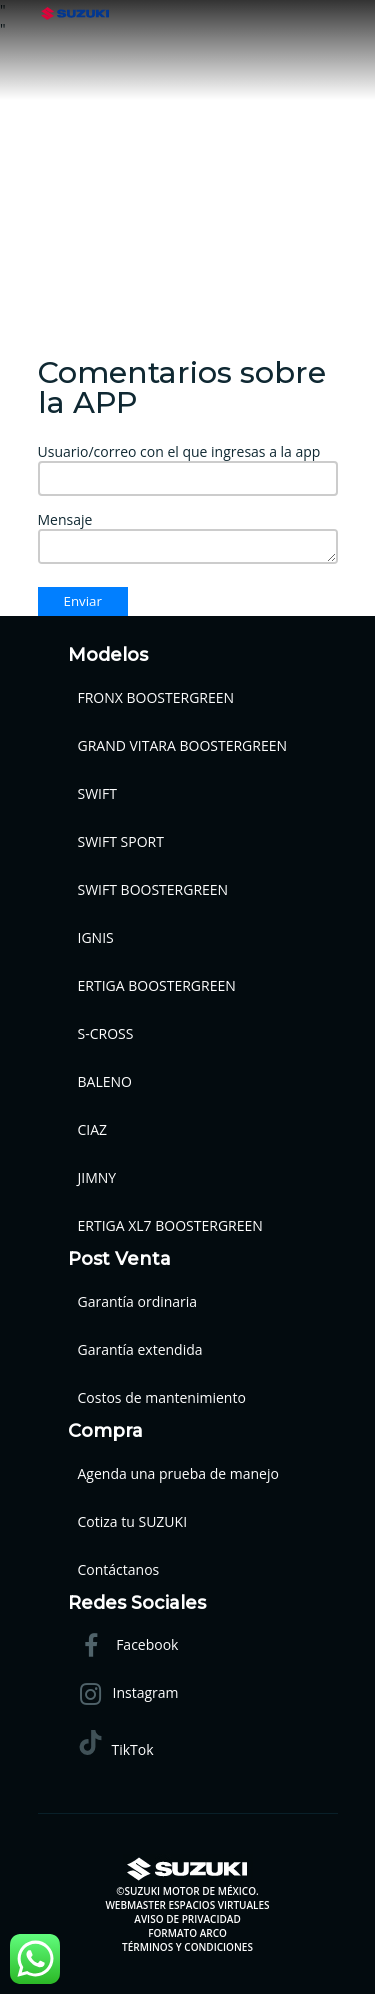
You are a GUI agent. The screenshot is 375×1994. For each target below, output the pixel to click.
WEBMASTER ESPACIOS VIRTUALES (187, 1905)
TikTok (116, 1744)
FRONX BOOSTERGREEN (156, 697)
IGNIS (96, 937)
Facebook (128, 1646)
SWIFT (97, 793)
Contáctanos (119, 1569)
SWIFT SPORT (121, 841)
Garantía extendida (140, 1349)
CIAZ (93, 1129)
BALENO (105, 1081)
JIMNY (97, 1177)
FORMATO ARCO (187, 1933)
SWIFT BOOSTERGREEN (153, 889)
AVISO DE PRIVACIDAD (187, 1919)
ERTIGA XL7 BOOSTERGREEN (170, 1225)
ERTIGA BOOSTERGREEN (157, 985)
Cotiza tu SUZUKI (133, 1521)
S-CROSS (106, 1033)
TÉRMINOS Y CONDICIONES (187, 1947)
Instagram (128, 1694)
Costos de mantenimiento (162, 1397)
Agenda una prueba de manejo (178, 1473)
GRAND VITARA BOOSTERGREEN (183, 745)
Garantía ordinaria (138, 1301)
